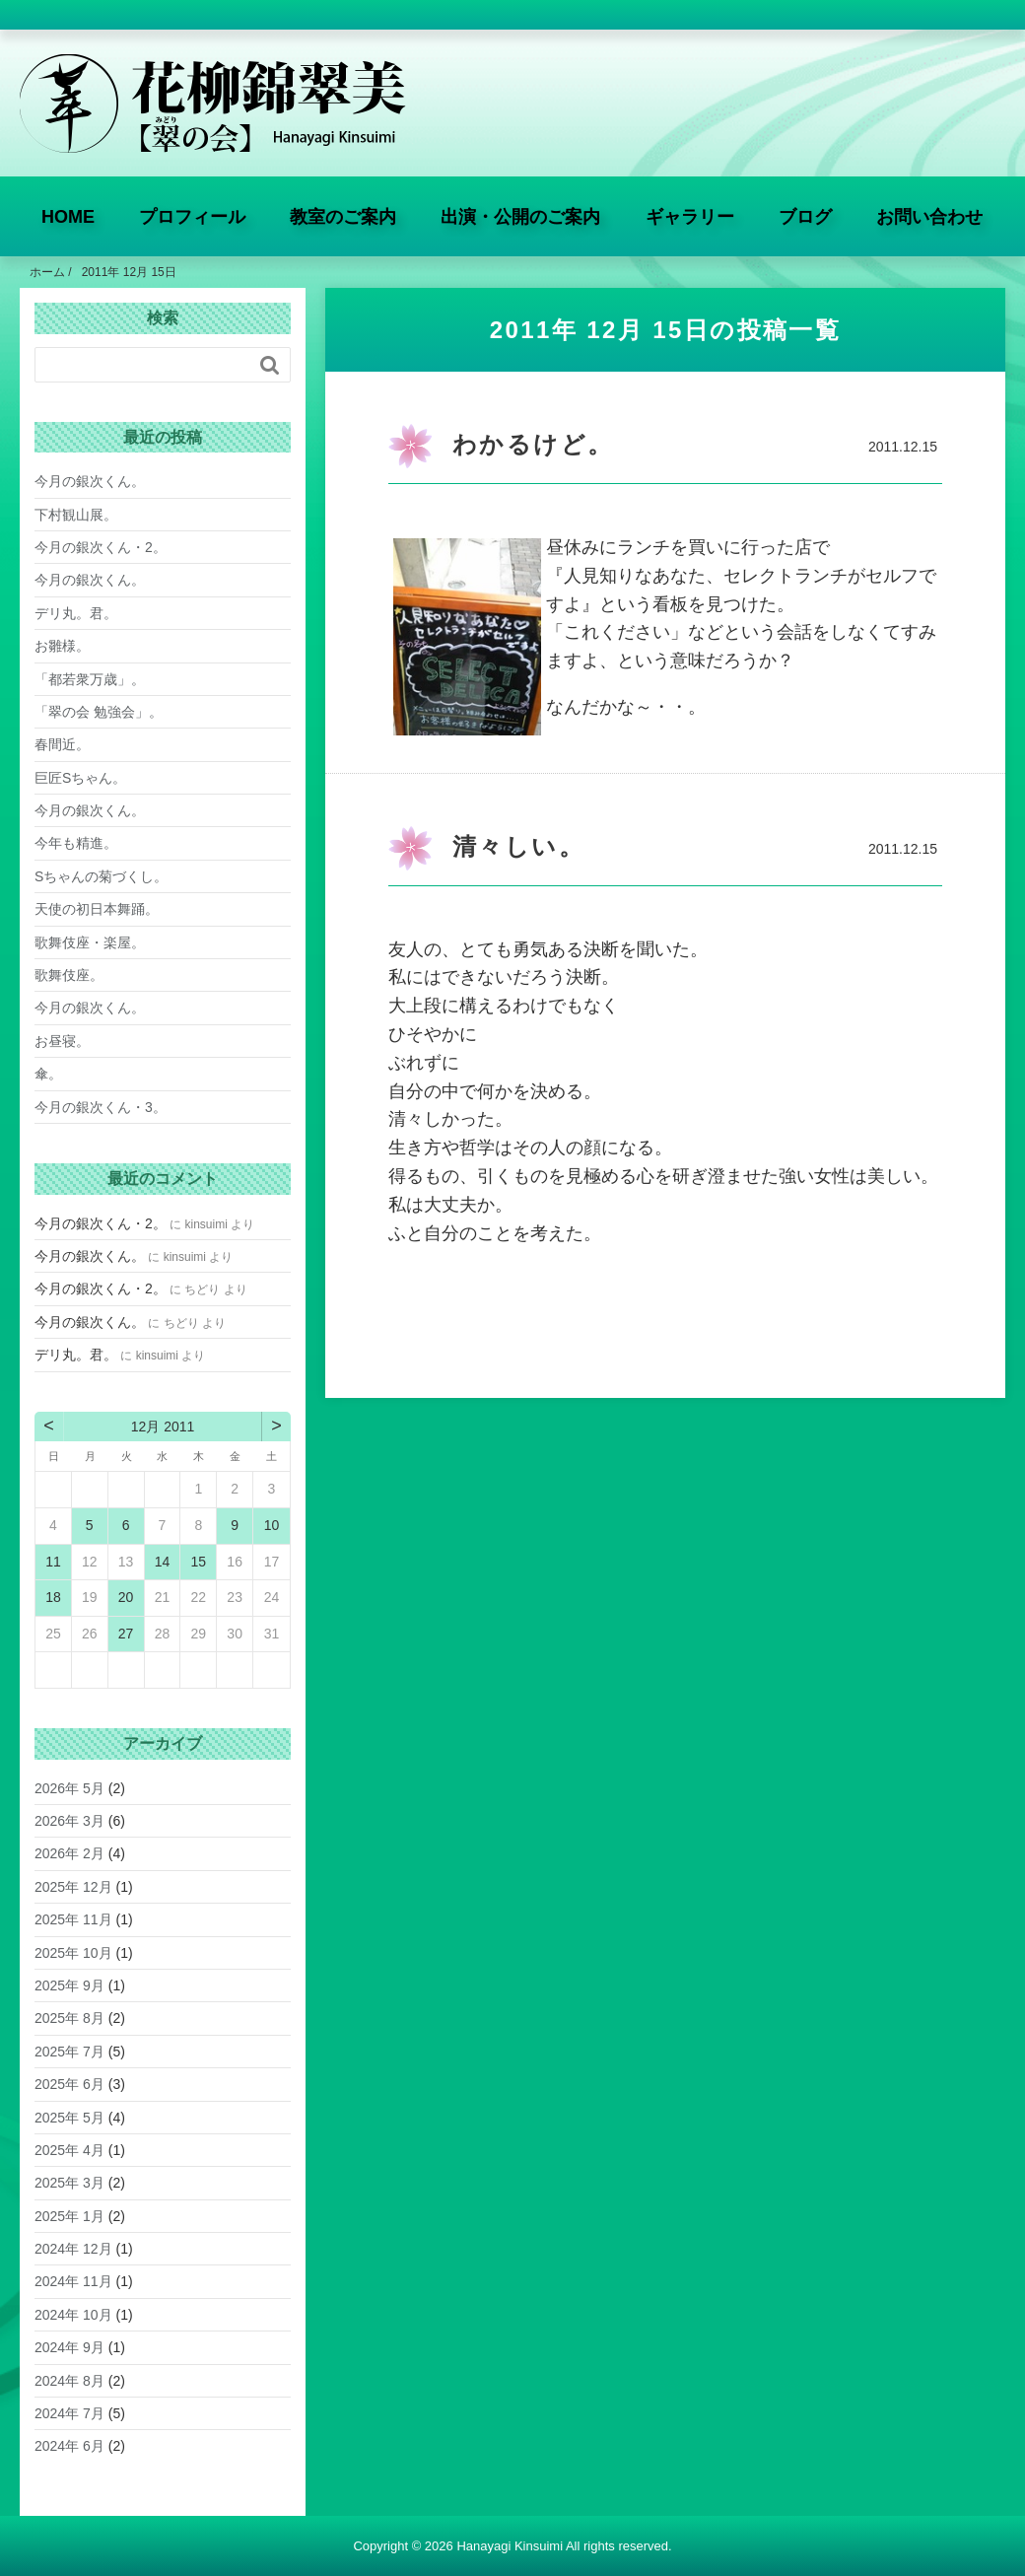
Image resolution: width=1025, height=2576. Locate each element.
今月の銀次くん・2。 (100, 547)
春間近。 (62, 744)
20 (126, 1597)
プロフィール (192, 217)
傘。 (48, 1073)
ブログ (805, 217)
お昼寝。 (62, 1041)
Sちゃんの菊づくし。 (101, 876)
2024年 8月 (69, 2381)
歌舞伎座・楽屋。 (89, 942)
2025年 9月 (69, 1985)
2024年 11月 (73, 2281)
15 (199, 1561)
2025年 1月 (69, 2216)
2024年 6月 (69, 2446)
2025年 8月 (69, 2018)
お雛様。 (62, 646)
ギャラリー (690, 217)
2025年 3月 (69, 2183)
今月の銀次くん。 (89, 481)
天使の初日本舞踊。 (96, 909)
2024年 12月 (73, 2249)
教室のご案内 (343, 217)
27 (126, 1633)
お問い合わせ (929, 217)
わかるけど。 (532, 444)
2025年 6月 (69, 2084)
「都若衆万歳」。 (89, 679)
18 (53, 1597)
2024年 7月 (69, 2413)
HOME (68, 217)
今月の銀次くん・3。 (100, 1107)
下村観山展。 (75, 514)
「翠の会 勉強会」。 (98, 712)
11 (53, 1561)
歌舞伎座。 (68, 975)
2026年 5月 (69, 1788)
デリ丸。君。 (75, 613)
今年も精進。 (75, 843)
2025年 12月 (73, 1887)
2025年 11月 (73, 1919)
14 (163, 1561)
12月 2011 (163, 1426)
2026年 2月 (69, 1853)
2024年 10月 (73, 2315)
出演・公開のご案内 (520, 217)
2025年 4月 (69, 2150)
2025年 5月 (69, 2117)
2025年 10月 (73, 1953)
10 (272, 1525)
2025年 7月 (69, 2051)
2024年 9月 (69, 2347)
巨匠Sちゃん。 (80, 778)
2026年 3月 (69, 1821)
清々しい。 (518, 846)
